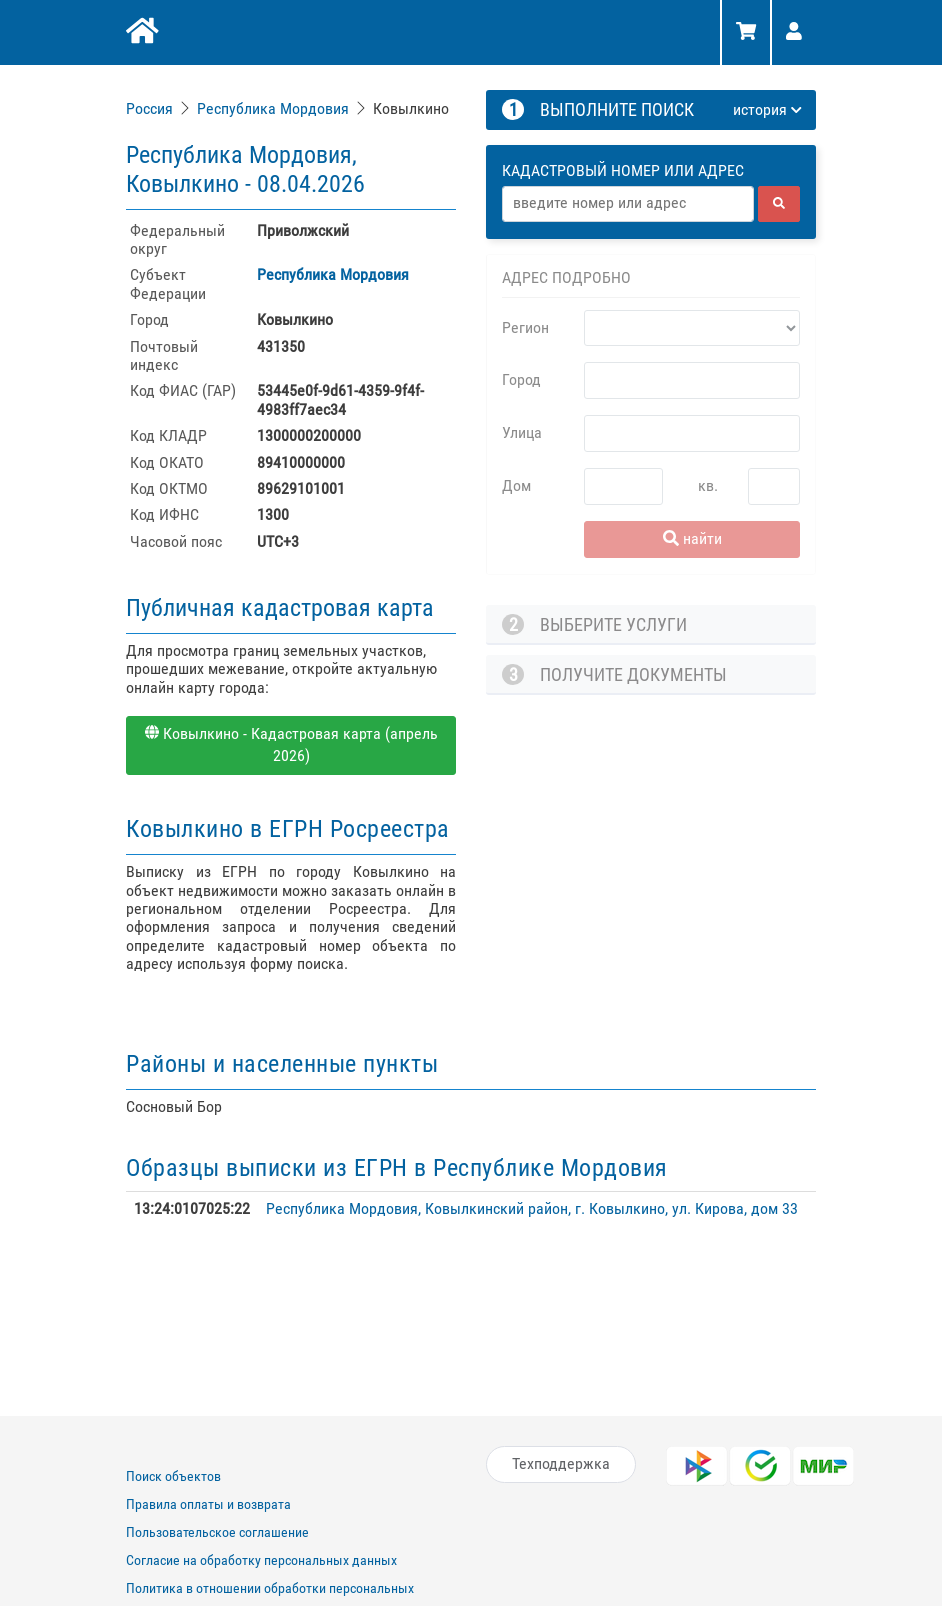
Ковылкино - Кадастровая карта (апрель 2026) (291, 745)
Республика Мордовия (273, 108)
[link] (151, 108)
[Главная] (140, 33)
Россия (149, 108)
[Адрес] (628, 204)
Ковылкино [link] (411, 108)
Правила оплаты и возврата (208, 1504)
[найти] (779, 204)
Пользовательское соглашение (217, 1532)
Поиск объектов (173, 1476)
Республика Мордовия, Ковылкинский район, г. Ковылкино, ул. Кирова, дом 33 (532, 1208)
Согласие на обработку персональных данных (261, 1560)
